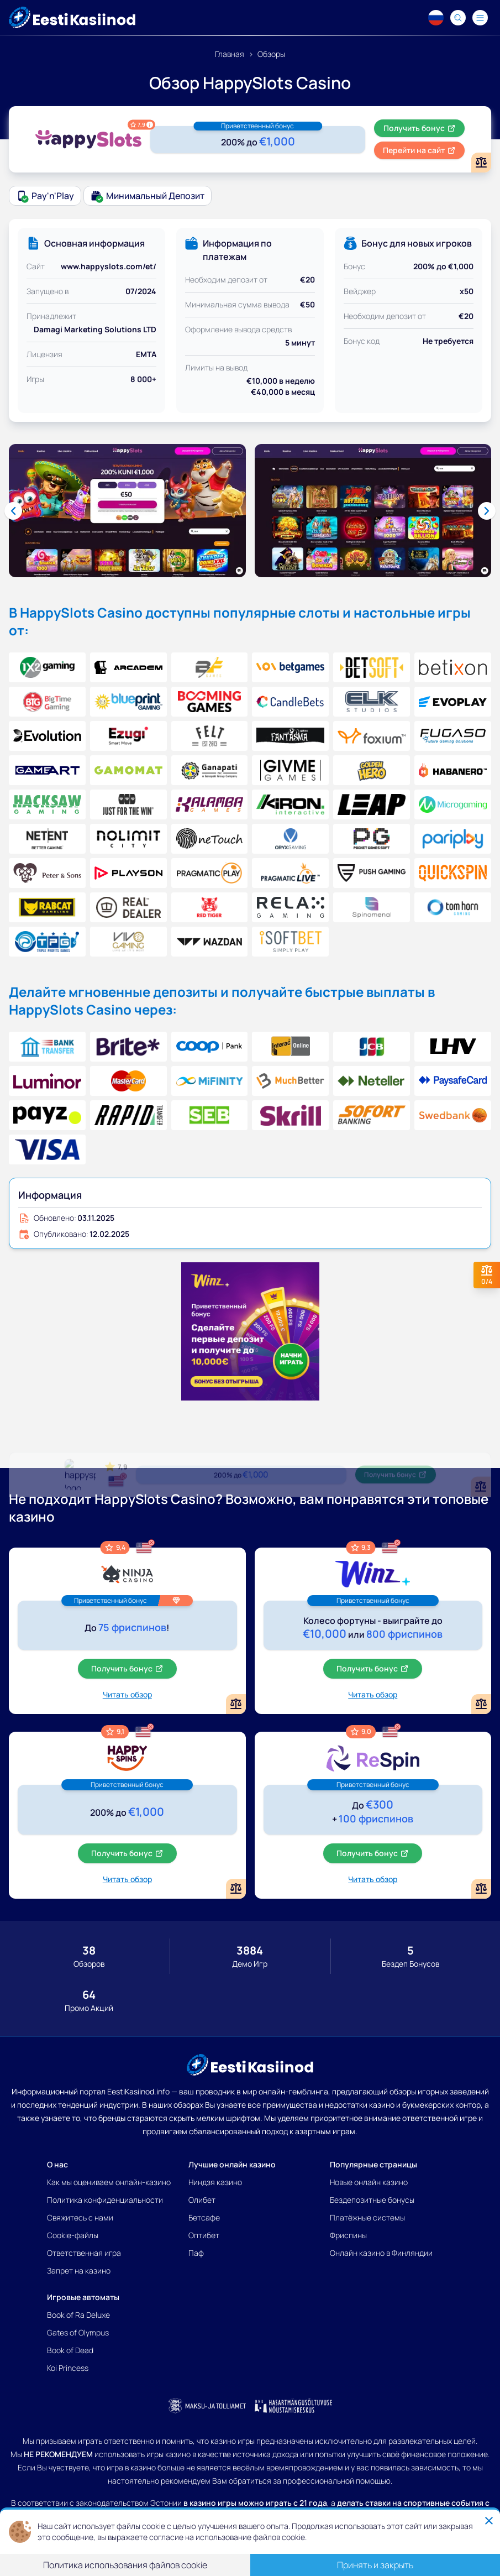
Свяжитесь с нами (80, 2217)
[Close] (489, 2520)
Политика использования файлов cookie (125, 2565)
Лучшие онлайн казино (232, 2164)
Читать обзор (127, 1694)
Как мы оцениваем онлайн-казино (109, 2182)
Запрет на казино (78, 2270)
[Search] (458, 18)
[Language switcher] (436, 18)
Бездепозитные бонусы (372, 2199)
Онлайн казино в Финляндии (381, 2253)
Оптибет (203, 2235)
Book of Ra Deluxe (78, 2314)
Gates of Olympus (78, 2332)
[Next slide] (487, 511)
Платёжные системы (367, 2217)
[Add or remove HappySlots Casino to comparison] (481, 163)
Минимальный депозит (147, 196)
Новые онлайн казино (369, 2182)
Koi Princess (67, 2368)
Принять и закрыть (375, 2565)
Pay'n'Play (45, 196)
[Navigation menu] (480, 18)
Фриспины (348, 2235)
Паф (196, 2253)
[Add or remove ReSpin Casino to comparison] (481, 1889)
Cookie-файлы (72, 2235)
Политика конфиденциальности (105, 2199)
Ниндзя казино (215, 2182)
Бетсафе (204, 2217)
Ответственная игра (84, 2253)
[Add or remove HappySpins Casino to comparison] (236, 1889)
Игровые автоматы (83, 2297)
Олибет (201, 2199)
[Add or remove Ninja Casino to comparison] (236, 1704)
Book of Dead (70, 2350)
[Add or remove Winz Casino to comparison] (481, 1704)
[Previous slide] (13, 511)
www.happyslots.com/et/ (108, 266)
